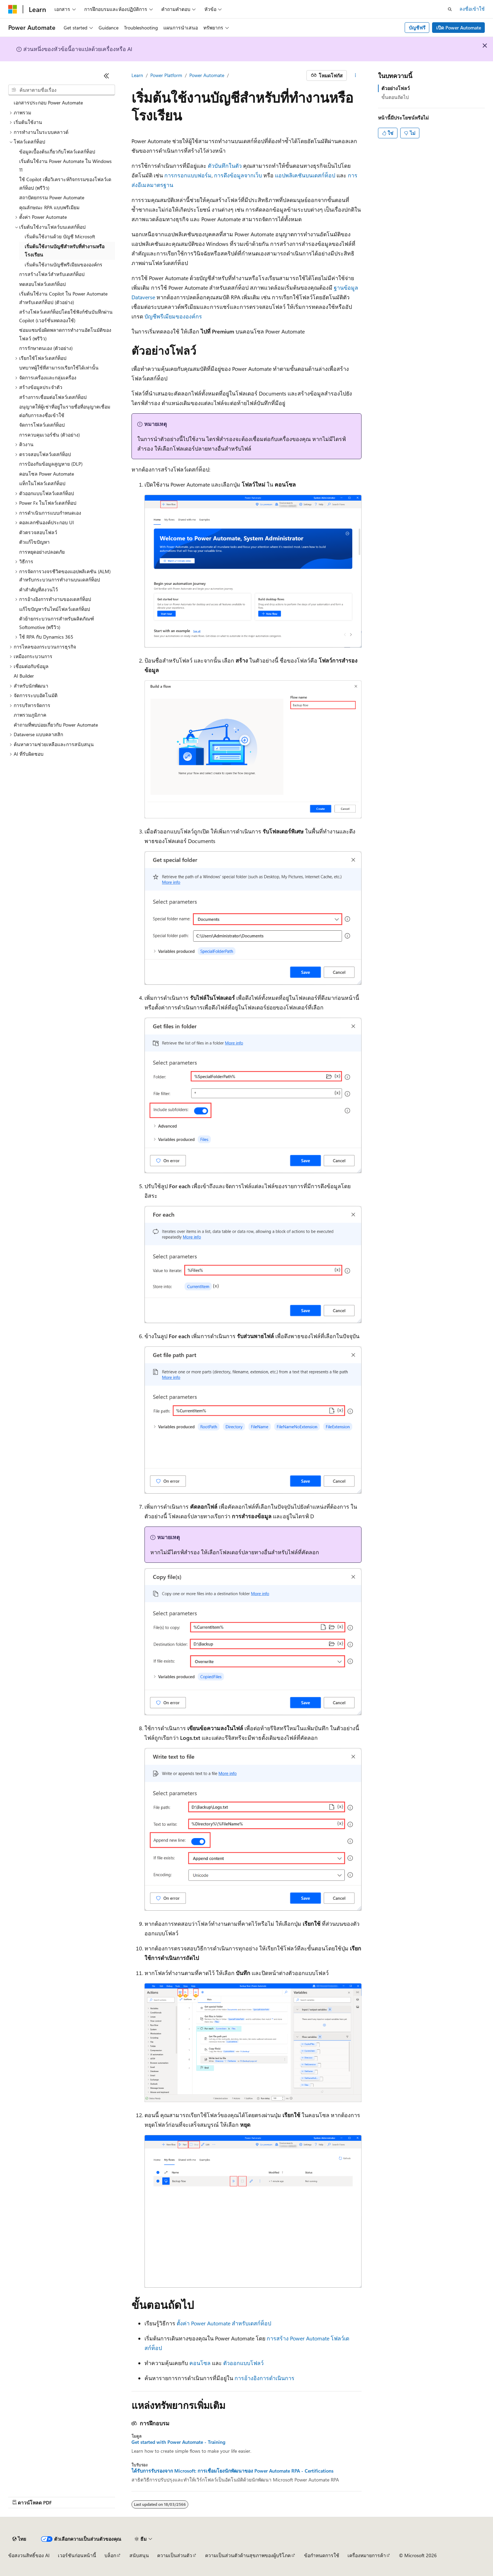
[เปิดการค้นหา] (450, 9)
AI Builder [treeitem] (24, 676)
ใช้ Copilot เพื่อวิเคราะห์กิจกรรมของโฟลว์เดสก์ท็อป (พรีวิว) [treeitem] (65, 183)
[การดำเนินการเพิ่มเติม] (356, 75)
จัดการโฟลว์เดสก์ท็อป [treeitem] (42, 425)
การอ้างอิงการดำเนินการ (264, 2378)
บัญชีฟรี (417, 27)
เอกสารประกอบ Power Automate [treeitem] (48, 102)
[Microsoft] (12, 9)
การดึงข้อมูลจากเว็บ (238, 175)
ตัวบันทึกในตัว (225, 165)
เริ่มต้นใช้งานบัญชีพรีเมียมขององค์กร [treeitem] (63, 264)
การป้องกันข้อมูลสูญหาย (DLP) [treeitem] (51, 464)
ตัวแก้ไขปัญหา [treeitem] (34, 542)
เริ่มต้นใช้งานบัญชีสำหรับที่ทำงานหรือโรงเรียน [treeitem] (64, 250)
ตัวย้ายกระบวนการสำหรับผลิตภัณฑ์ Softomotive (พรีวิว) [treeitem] (56, 622)
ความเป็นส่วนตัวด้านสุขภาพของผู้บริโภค (248, 2555)
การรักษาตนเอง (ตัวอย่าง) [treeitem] (46, 348)
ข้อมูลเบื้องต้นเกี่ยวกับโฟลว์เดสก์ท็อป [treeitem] (57, 151)
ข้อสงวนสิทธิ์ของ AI (29, 2555)
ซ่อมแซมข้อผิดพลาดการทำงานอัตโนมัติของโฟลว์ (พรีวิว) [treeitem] (65, 334)
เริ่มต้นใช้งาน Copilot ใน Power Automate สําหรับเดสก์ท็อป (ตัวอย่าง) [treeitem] (63, 297)
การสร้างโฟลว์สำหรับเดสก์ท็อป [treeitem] (52, 274)
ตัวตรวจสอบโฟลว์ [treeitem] (38, 532)
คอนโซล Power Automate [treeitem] (46, 473)
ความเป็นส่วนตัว (174, 2555)
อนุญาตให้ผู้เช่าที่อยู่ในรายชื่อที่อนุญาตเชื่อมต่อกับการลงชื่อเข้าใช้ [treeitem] (64, 410)
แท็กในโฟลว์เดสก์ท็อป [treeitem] (42, 483)
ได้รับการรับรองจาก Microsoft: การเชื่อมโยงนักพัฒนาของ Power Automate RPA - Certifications (232, 2471)
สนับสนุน (139, 2555)
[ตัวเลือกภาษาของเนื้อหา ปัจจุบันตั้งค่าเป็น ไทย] (19, 2539)
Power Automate (206, 75)
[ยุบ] (106, 76)
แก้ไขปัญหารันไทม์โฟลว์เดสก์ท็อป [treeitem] (54, 609)
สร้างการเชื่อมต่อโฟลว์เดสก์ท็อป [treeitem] (53, 397)
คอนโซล (200, 2362)
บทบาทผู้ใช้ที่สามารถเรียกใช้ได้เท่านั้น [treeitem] (59, 367)
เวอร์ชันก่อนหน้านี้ (77, 2555)
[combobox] (61, 90)
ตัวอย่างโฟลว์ (395, 88)
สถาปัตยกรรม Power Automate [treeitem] (51, 197)
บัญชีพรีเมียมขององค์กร (173, 316)
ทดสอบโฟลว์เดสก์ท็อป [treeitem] (42, 284)
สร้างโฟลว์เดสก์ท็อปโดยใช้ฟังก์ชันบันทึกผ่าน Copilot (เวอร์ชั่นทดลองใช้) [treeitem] (66, 316)
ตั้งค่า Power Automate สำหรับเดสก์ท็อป (224, 2323)
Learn (137, 75)
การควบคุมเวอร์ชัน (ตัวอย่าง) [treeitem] (49, 434)
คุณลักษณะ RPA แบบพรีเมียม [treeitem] (49, 207)
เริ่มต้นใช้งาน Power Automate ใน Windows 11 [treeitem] (65, 165)
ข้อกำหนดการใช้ (321, 2555)
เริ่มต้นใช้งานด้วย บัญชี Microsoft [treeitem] (60, 236)
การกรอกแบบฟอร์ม (188, 175)
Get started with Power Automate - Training (178, 2442)
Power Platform (166, 75)
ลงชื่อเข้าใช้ (472, 8)
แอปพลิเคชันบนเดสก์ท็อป (305, 175)
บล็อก (110, 2555)
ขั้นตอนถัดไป (395, 97)
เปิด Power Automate (458, 27)
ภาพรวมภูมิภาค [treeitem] (30, 715)
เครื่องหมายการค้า (366, 2555)
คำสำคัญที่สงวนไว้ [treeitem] (38, 589)
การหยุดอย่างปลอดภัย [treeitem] (42, 552)
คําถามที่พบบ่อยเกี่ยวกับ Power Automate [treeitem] (56, 724)
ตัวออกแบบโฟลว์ (243, 2362)
